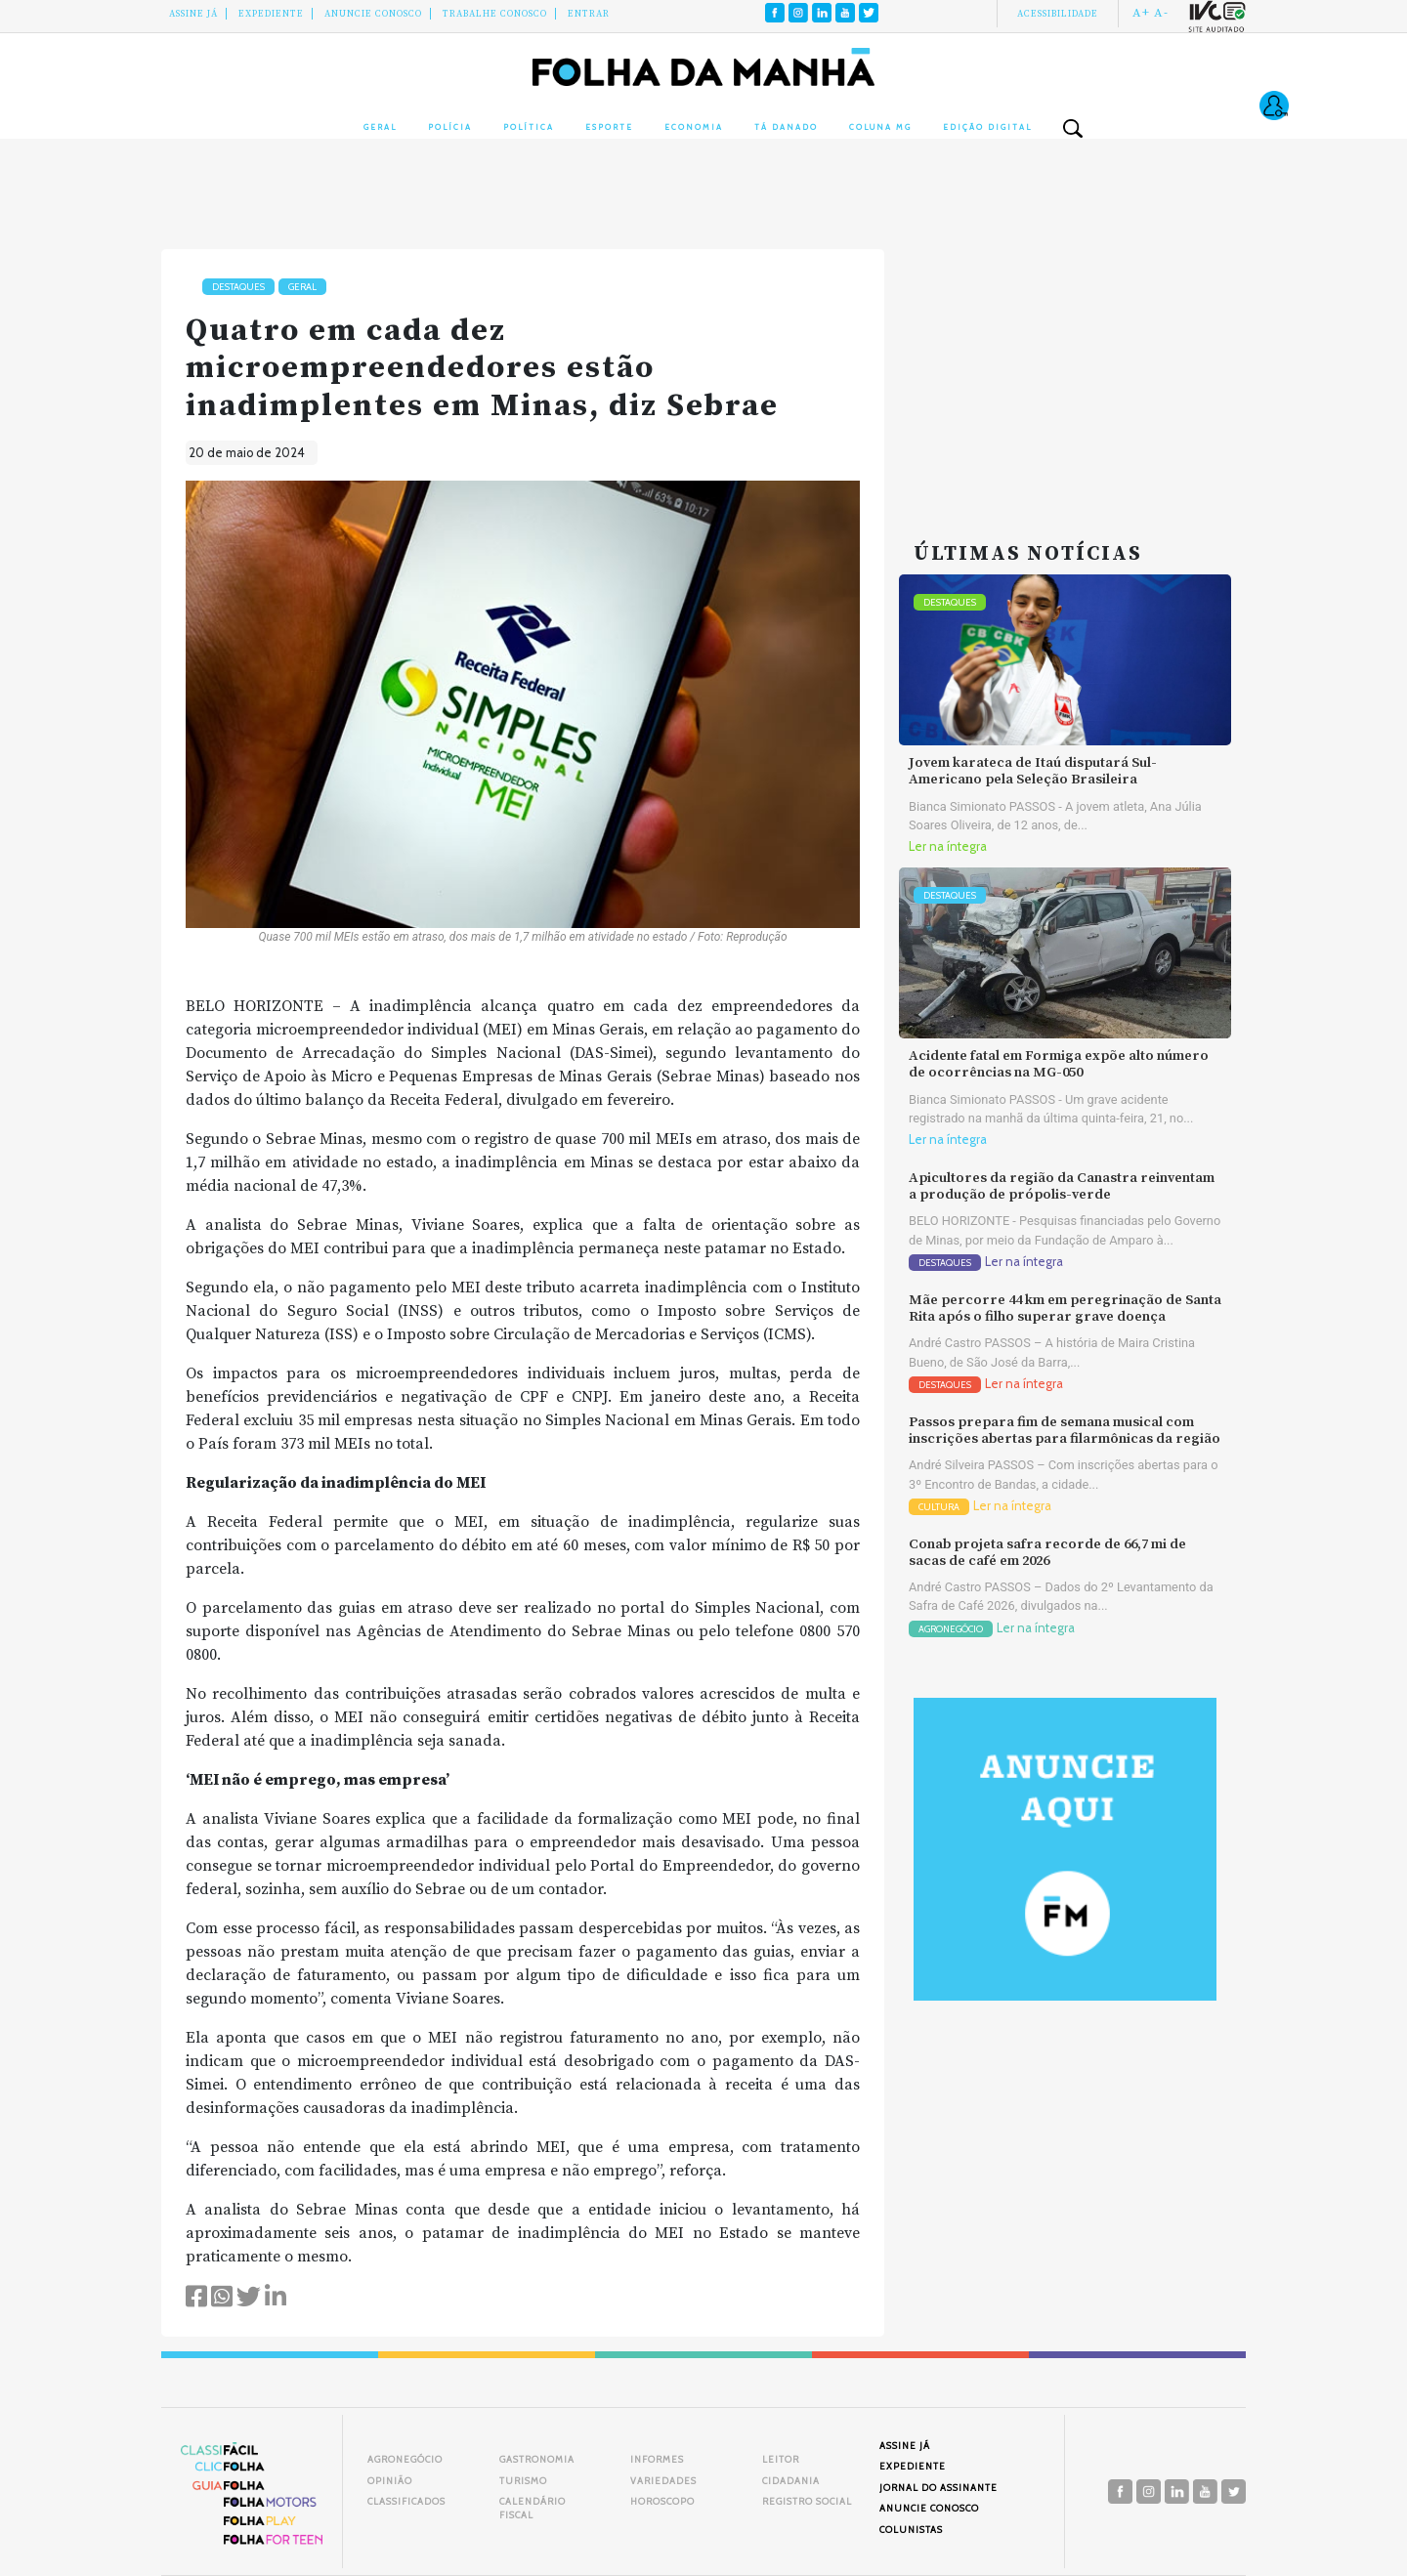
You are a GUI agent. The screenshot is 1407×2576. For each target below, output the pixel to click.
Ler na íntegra (948, 846)
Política (528, 127)
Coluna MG (880, 127)
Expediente (271, 14)
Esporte (609, 127)
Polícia (450, 127)
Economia (693, 127)
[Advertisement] (1065, 371)
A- (1161, 13)
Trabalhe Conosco (495, 14)
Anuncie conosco (373, 14)
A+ (1141, 13)
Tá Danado (786, 127)
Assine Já (193, 14)
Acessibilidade (1057, 14)
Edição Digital (987, 127)
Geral (380, 127)
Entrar (589, 14)
